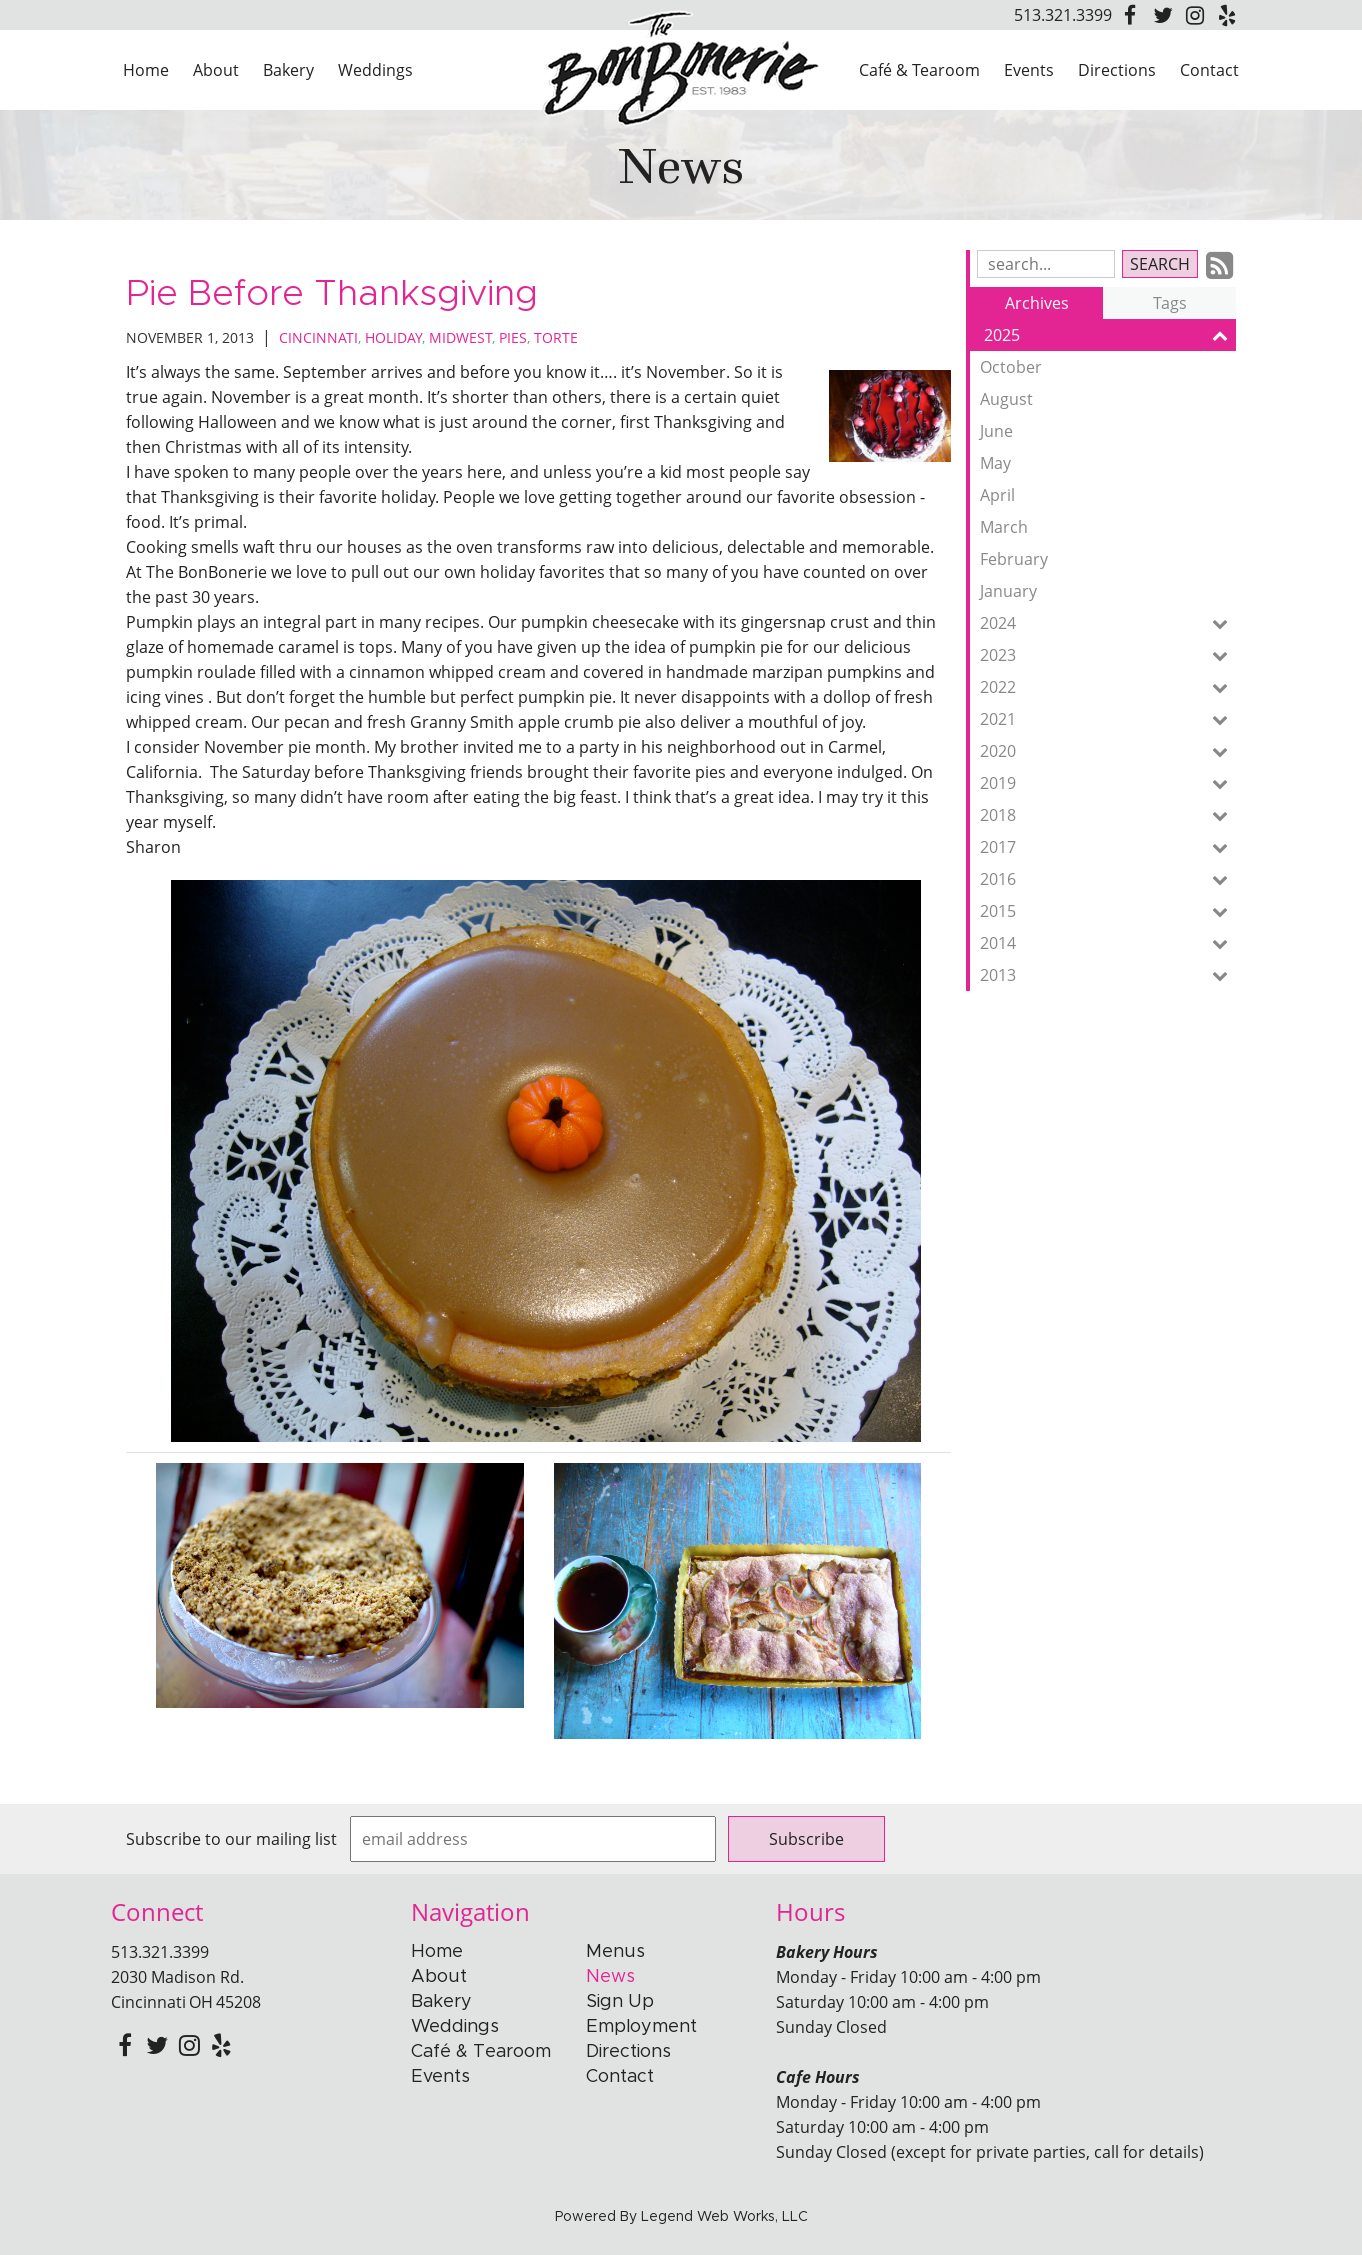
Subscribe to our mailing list (231, 1839)
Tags (1170, 303)
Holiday (393, 337)
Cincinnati (318, 337)
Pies (513, 337)
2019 (1108, 783)
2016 (1108, 879)
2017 (1108, 847)
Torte (556, 337)
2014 (1108, 943)
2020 (1108, 751)
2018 (1108, 815)
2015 (1108, 911)
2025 (1110, 335)
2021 (1108, 719)
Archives (1037, 303)
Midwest (460, 337)
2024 (1108, 623)
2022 (1108, 687)
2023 (1108, 655)
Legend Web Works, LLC (724, 2217)
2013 (1108, 975)
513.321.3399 (1063, 15)
